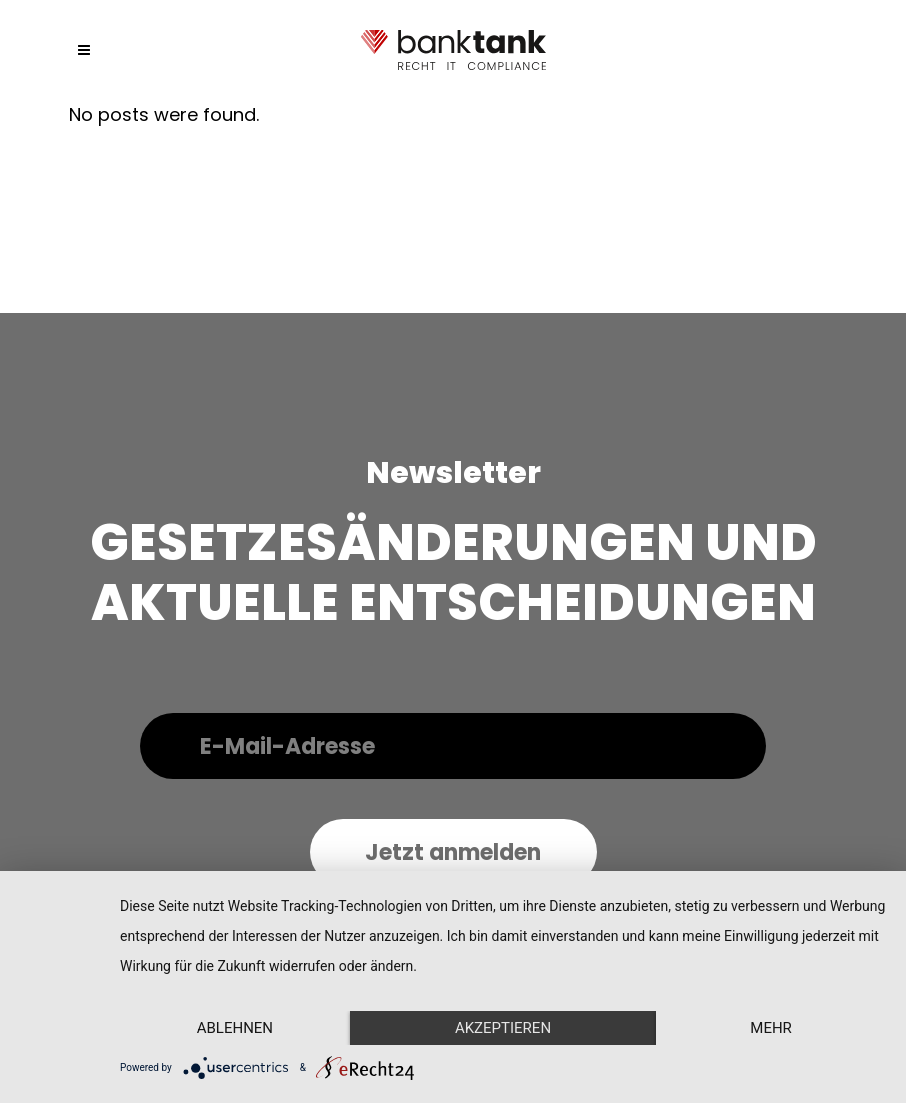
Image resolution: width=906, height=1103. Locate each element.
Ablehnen (235, 1028)
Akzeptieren (503, 1028)
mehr (771, 1028)
